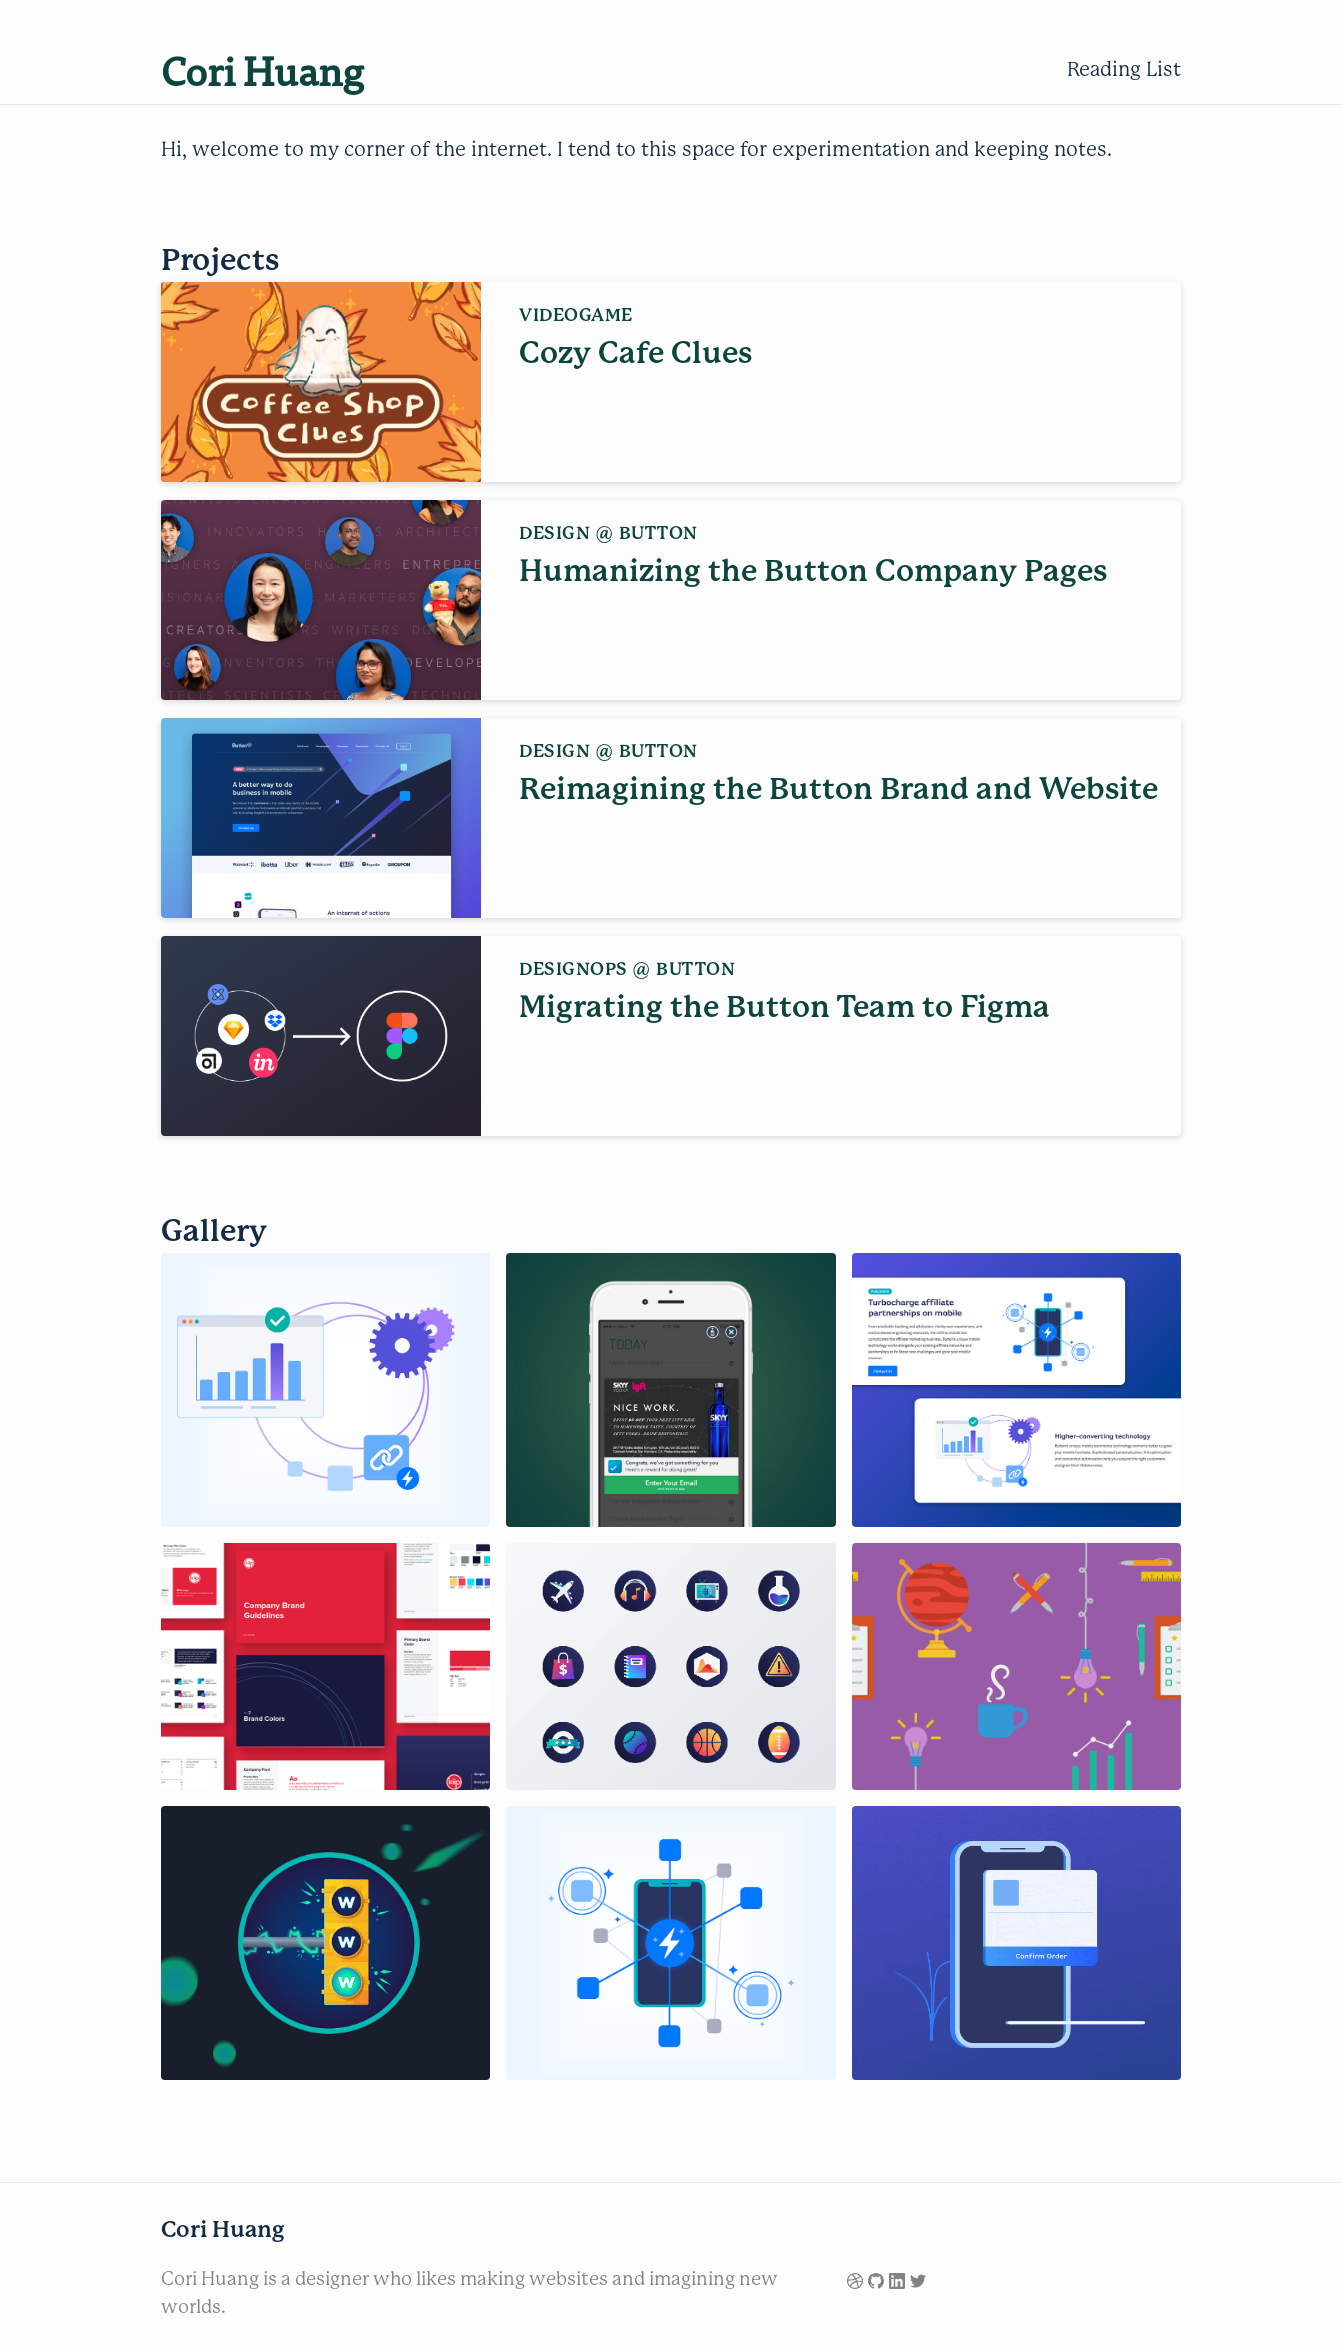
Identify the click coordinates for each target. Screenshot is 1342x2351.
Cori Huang (262, 69)
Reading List (1124, 69)
